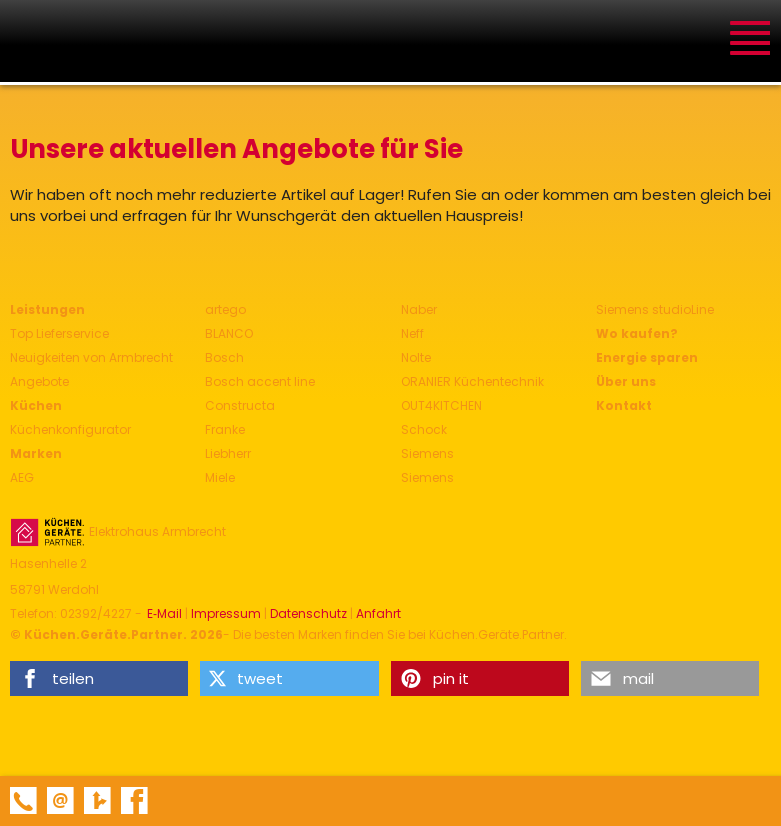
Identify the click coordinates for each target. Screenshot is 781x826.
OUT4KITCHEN (441, 405)
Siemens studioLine (655, 309)
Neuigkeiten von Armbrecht (91, 357)
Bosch (224, 357)
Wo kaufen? (637, 333)
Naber (419, 309)
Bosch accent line (260, 381)
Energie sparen (647, 357)
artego (225, 309)
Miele (220, 477)
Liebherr (228, 453)
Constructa (240, 405)
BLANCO (229, 333)
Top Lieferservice (59, 333)
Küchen (36, 405)
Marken (36, 453)
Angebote (39, 381)
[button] (99, 678)
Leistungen (47, 309)
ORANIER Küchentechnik (472, 381)
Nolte (416, 357)
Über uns (626, 381)
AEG (22, 477)
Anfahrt (378, 614)
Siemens (427, 453)
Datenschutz (308, 614)
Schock (424, 429)
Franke (225, 429)
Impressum (226, 614)
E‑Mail (164, 614)
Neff (412, 333)
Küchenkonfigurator (70, 429)
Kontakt (624, 405)
